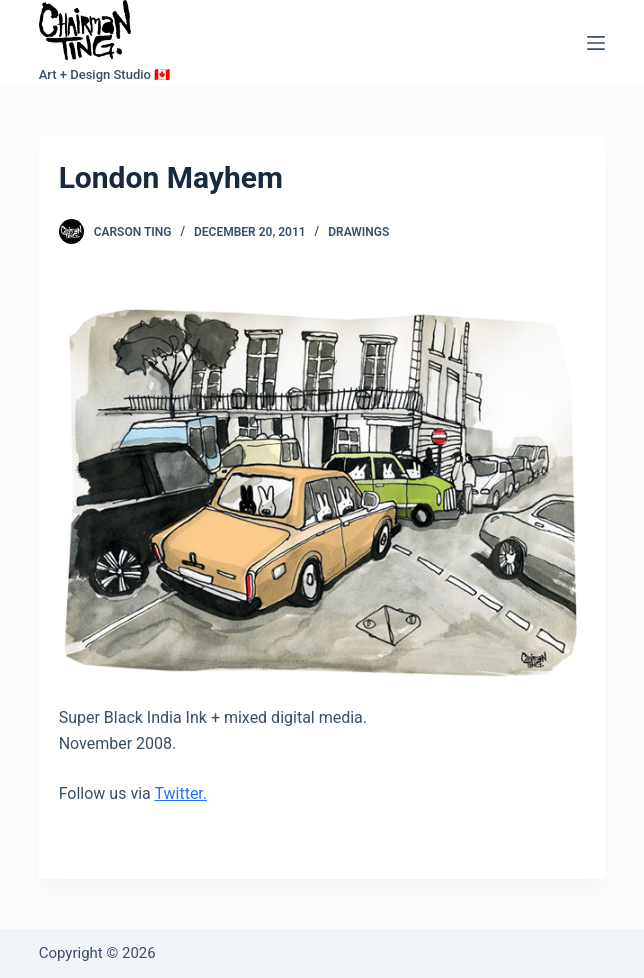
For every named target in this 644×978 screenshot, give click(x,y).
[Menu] (596, 43)
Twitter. (180, 793)
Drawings (358, 232)
